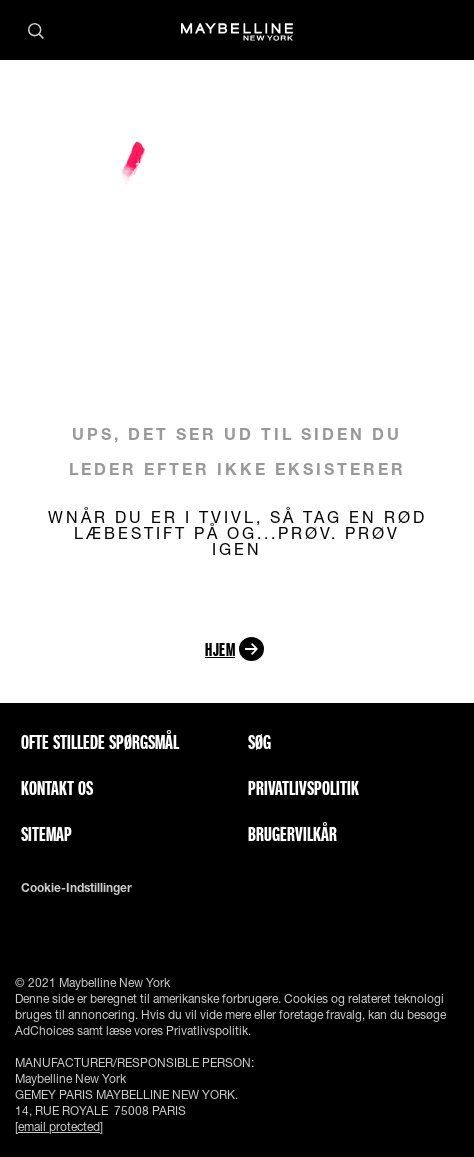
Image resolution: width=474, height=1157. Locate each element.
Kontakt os (57, 788)
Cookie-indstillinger (76, 888)
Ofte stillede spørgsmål (100, 742)
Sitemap (46, 834)
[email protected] (59, 1126)
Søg (259, 742)
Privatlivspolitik (303, 788)
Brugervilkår (292, 834)
